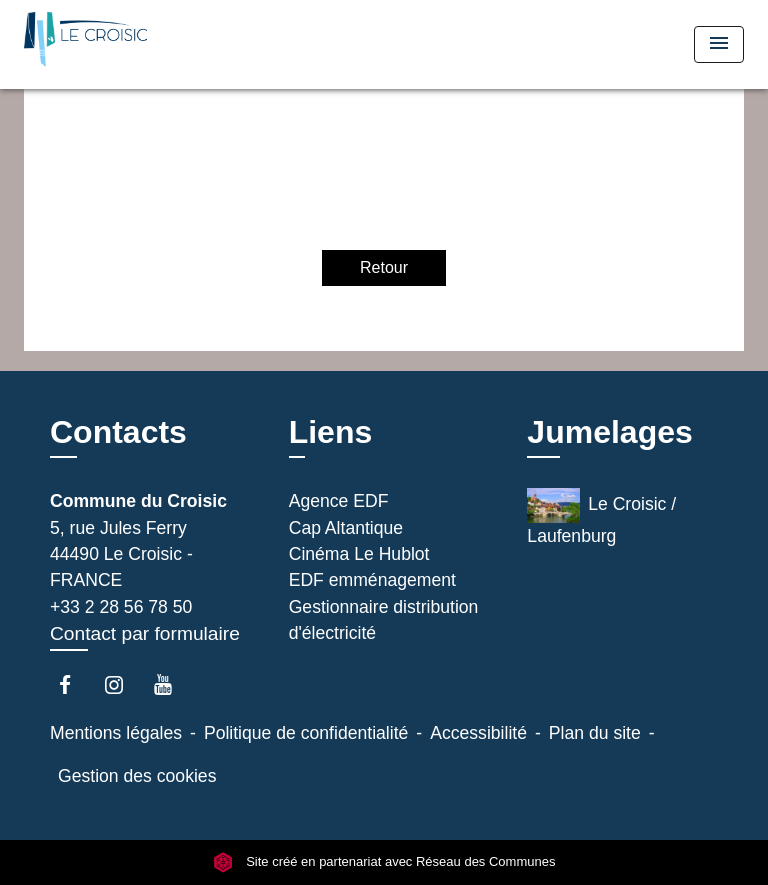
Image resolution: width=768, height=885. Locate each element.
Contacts (118, 432)
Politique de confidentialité (306, 733)
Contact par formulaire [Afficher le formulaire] (145, 633)
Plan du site (595, 733)
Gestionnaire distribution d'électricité (384, 620)
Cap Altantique (346, 528)
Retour (384, 267)
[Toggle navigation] (719, 44)
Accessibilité (478, 733)
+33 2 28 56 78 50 (121, 607)
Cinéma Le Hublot (359, 554)
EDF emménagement (372, 580)
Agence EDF (339, 501)
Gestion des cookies (137, 776)
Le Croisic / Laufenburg (601, 517)
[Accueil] (99, 44)
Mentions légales (116, 733)
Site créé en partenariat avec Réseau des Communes (384, 862)
